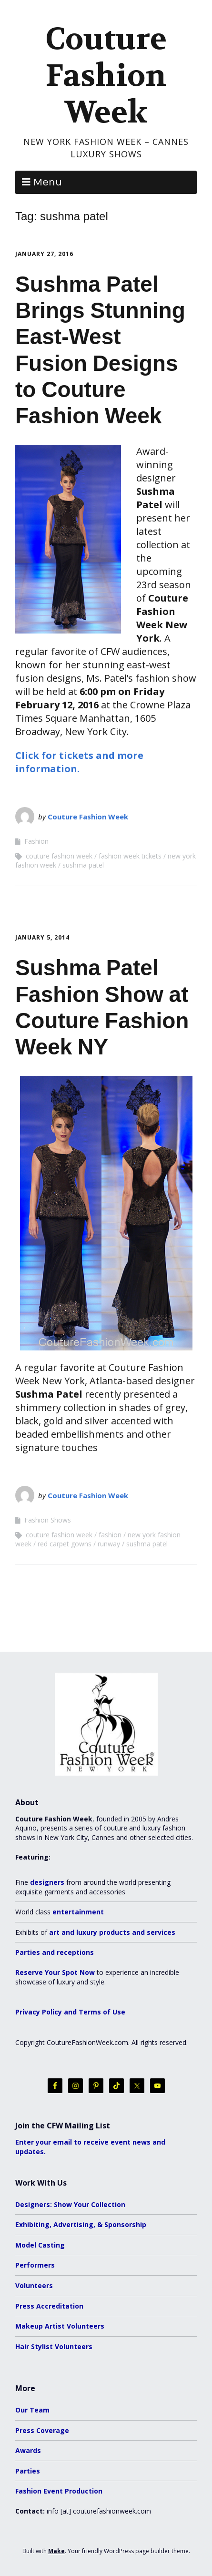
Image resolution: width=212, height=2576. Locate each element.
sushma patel (83, 864)
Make (56, 2551)
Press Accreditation (49, 2305)
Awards (28, 2450)
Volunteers (34, 2285)
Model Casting (40, 2244)
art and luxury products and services (112, 1932)
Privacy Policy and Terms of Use (70, 2011)
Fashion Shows (47, 1519)
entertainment (78, 1911)
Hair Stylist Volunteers (53, 2346)
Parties (27, 2470)
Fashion (36, 841)
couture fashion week (59, 855)
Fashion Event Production (58, 2490)
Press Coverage (42, 2430)
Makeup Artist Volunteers (59, 2326)
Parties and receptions (54, 1952)
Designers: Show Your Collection (70, 2204)
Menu (47, 182)
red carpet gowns (64, 1543)
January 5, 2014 (42, 937)
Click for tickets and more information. (79, 762)
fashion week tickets (130, 855)
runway (109, 1543)
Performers (35, 2264)
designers (47, 1882)
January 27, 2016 (44, 254)
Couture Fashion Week (106, 76)
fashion (110, 1534)
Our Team (32, 2409)
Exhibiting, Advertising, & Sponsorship (80, 2224)
